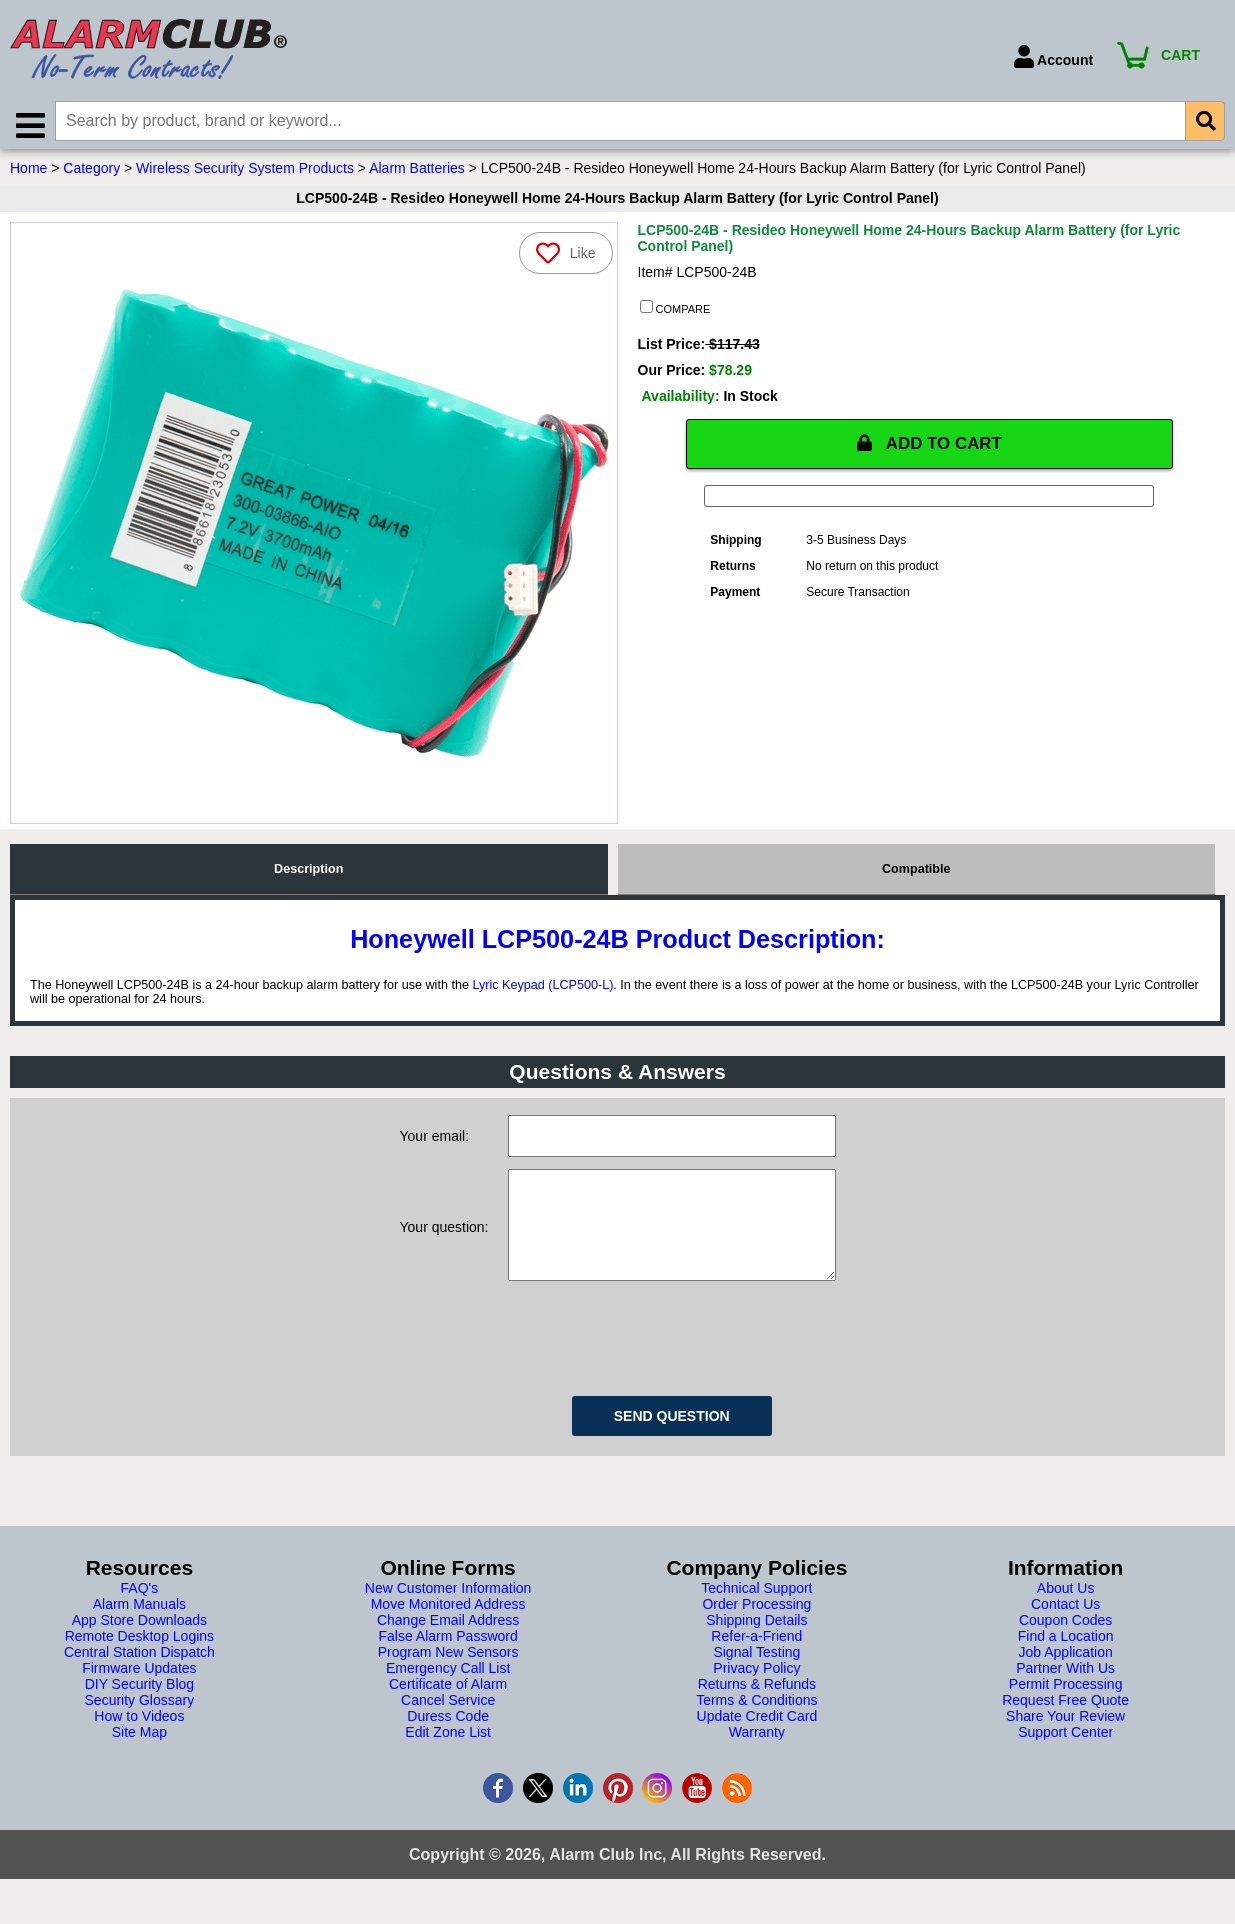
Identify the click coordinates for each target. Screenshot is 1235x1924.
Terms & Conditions (756, 1725)
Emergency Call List (448, 1693)
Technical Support (756, 1613)
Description (308, 874)
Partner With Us (1065, 1693)
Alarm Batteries (417, 173)
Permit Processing (1066, 1709)
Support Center (1065, 1757)
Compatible (916, 874)
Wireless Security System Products (245, 173)
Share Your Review (1065, 1741)
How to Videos (139, 1741)
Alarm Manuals (139, 1629)
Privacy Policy (756, 1693)
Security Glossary (140, 1725)
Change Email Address (448, 1645)
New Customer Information (448, 1613)
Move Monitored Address (448, 1629)
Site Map (139, 1757)
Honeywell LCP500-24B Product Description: (617, 944)
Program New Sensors (448, 1677)
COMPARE (675, 313)
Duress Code (448, 1741)
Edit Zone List (448, 1757)
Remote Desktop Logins (139, 1661)
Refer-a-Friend (756, 1661)
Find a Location (1066, 1661)
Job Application (1066, 1677)
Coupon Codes (1065, 1645)
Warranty (757, 1757)
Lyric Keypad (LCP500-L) (542, 990)
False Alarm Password (447, 1661)
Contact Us (1065, 1629)
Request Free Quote (1065, 1725)
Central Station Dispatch (139, 1677)
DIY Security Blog (139, 1709)
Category (91, 173)
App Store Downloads (139, 1645)
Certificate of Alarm (448, 1709)
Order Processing (756, 1629)
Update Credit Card (757, 1741)
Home (28, 173)
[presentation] (660, 1360)
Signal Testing (756, 1677)
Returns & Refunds (757, 1709)
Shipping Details (756, 1645)
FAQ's (140, 1613)
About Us (1066, 1613)
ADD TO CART (929, 449)
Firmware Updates (139, 1693)
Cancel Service (448, 1725)
